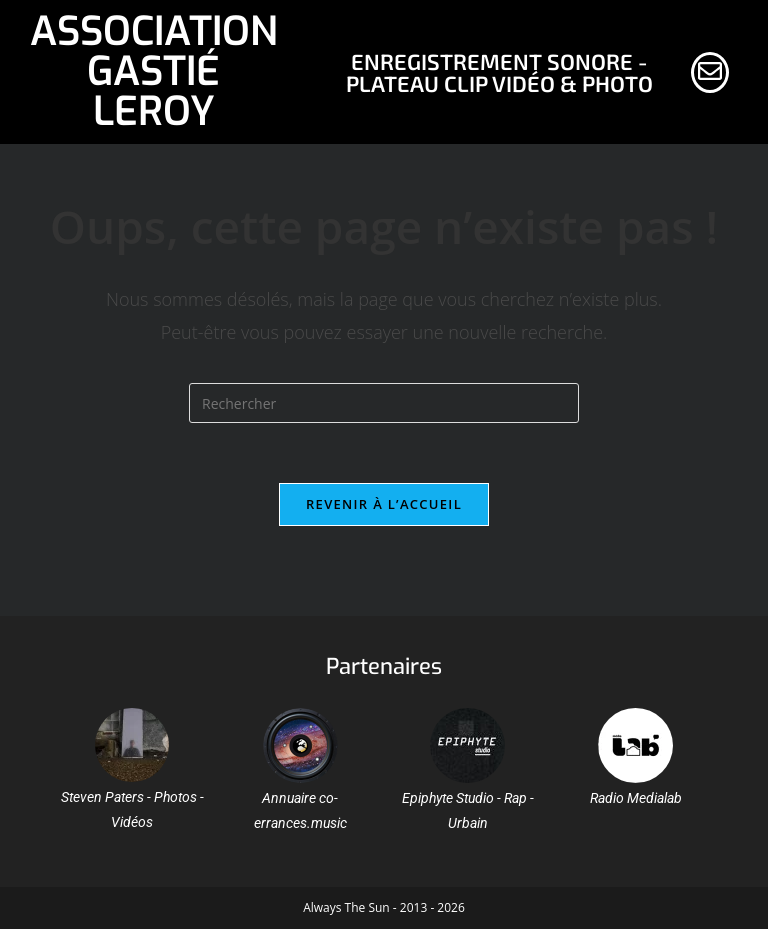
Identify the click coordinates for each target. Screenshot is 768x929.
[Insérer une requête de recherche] (384, 403)
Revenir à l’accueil (384, 504)
